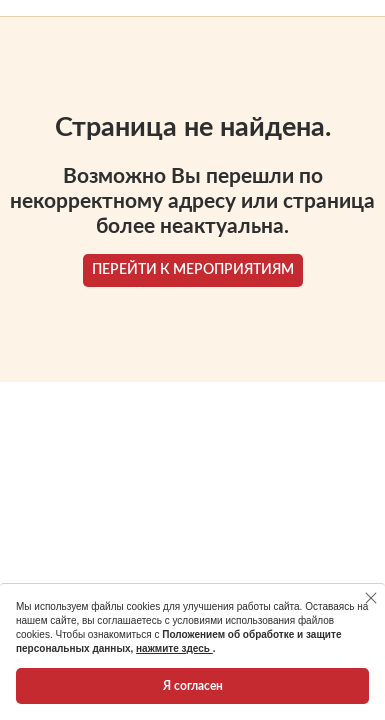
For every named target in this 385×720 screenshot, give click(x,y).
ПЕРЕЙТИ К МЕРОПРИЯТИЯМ (193, 270)
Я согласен (193, 686)
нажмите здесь (174, 648)
